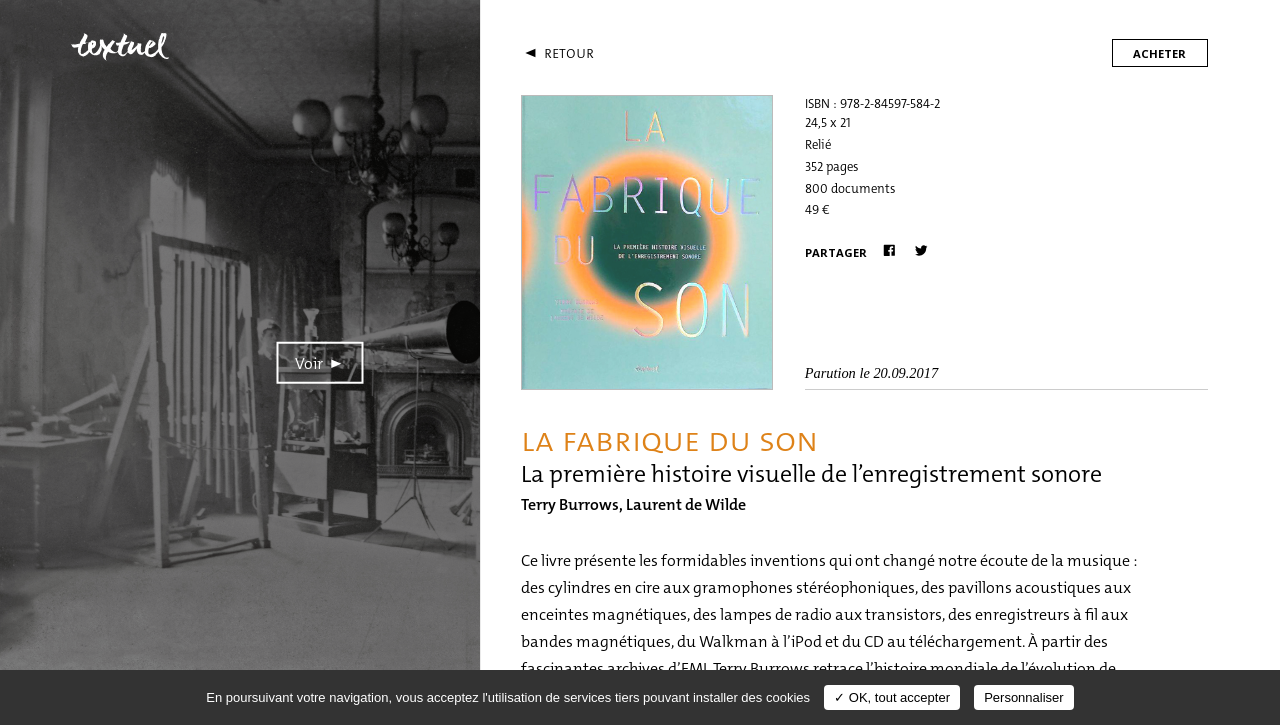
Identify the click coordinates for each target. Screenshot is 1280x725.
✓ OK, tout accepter (892, 697)
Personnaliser (1024, 697)
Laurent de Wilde (686, 504)
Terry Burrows (570, 504)
